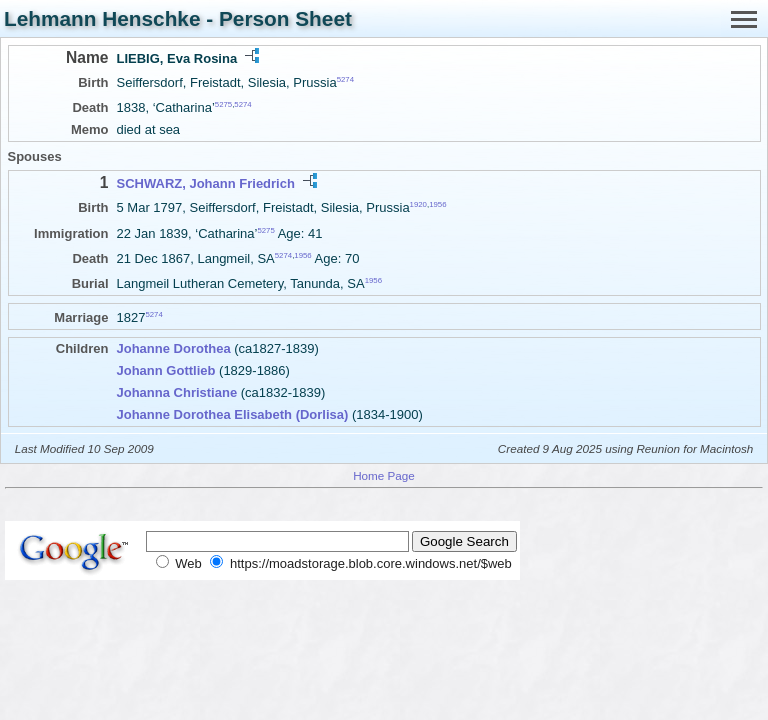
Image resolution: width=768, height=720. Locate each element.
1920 (418, 204)
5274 (345, 79)
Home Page (384, 475)
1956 (437, 204)
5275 (223, 104)
